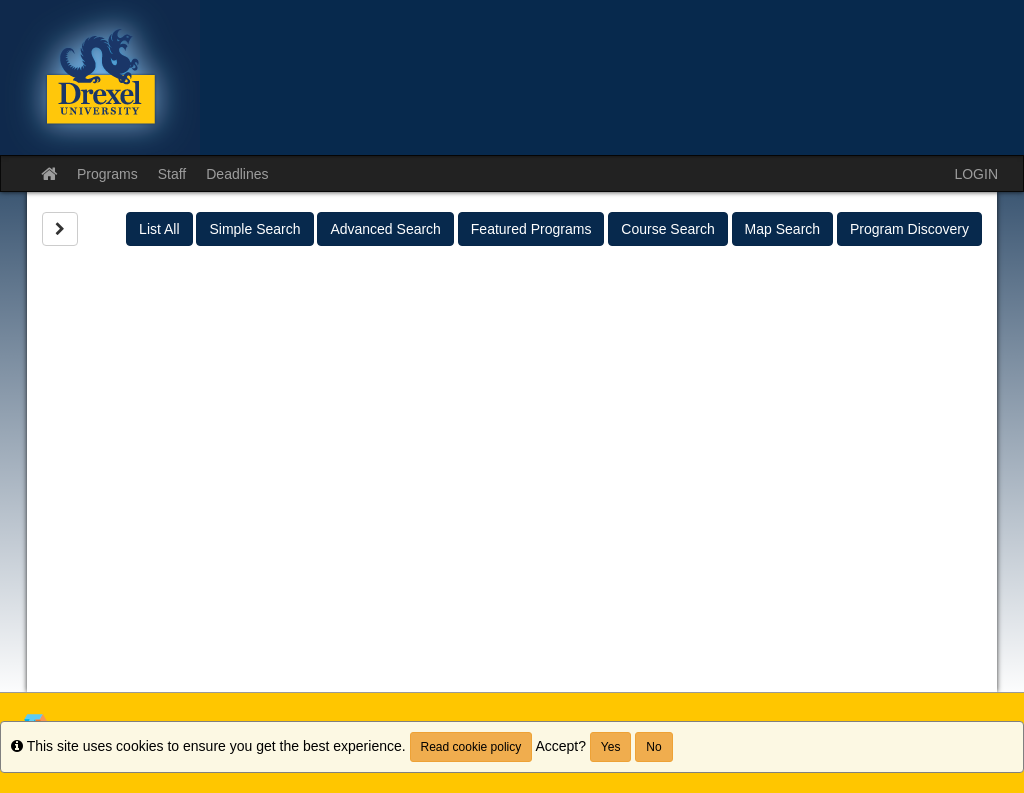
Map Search (782, 229)
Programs (107, 174)
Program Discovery (909, 229)
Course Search (667, 229)
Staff (172, 174)
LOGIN (976, 174)
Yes (611, 747)
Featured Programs (531, 229)
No (653, 747)
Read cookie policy (471, 747)
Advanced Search (385, 229)
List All (159, 229)
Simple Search (254, 229)
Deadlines (237, 174)
